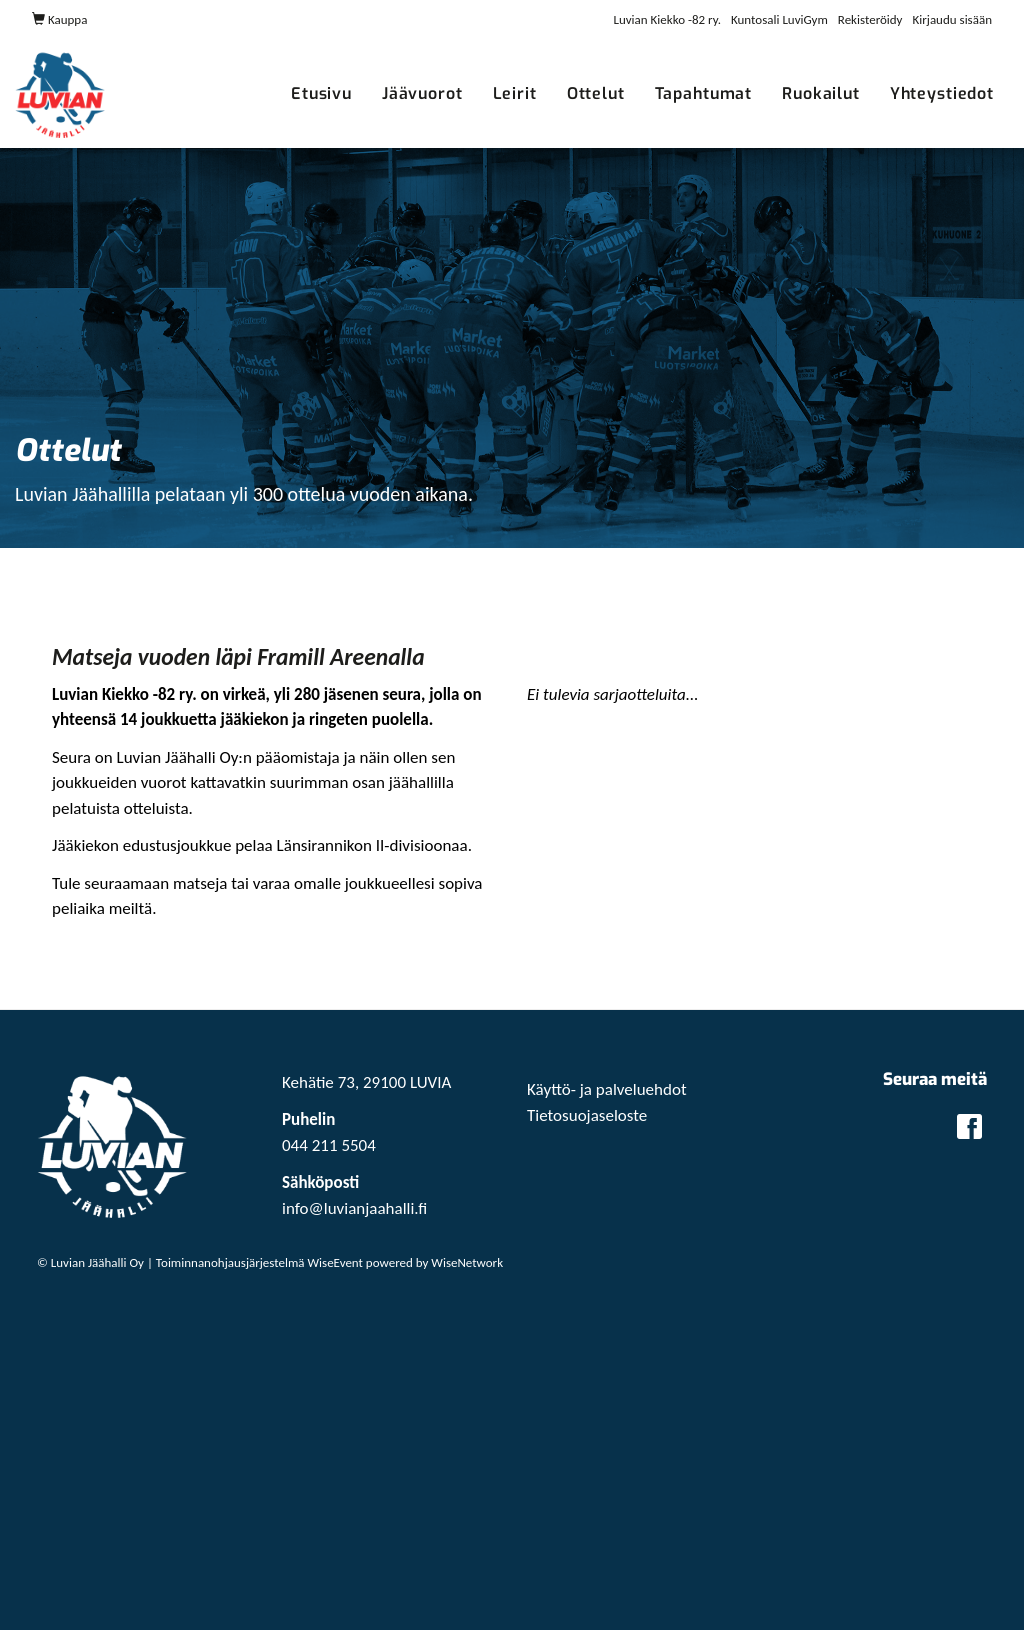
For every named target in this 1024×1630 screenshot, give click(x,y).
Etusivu (321, 93)
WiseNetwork (467, 1262)
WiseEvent (335, 1262)
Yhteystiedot (942, 93)
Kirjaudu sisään (952, 19)
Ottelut (596, 93)
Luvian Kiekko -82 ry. (667, 19)
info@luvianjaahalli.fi (354, 1208)
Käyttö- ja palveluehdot (607, 1089)
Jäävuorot (422, 93)
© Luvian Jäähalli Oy (90, 1262)
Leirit (515, 93)
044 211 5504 (329, 1145)
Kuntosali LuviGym (779, 19)
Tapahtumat (704, 93)
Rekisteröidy (870, 19)
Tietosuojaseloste (587, 1115)
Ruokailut (821, 93)
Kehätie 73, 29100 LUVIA (366, 1082)
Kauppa (59, 19)
